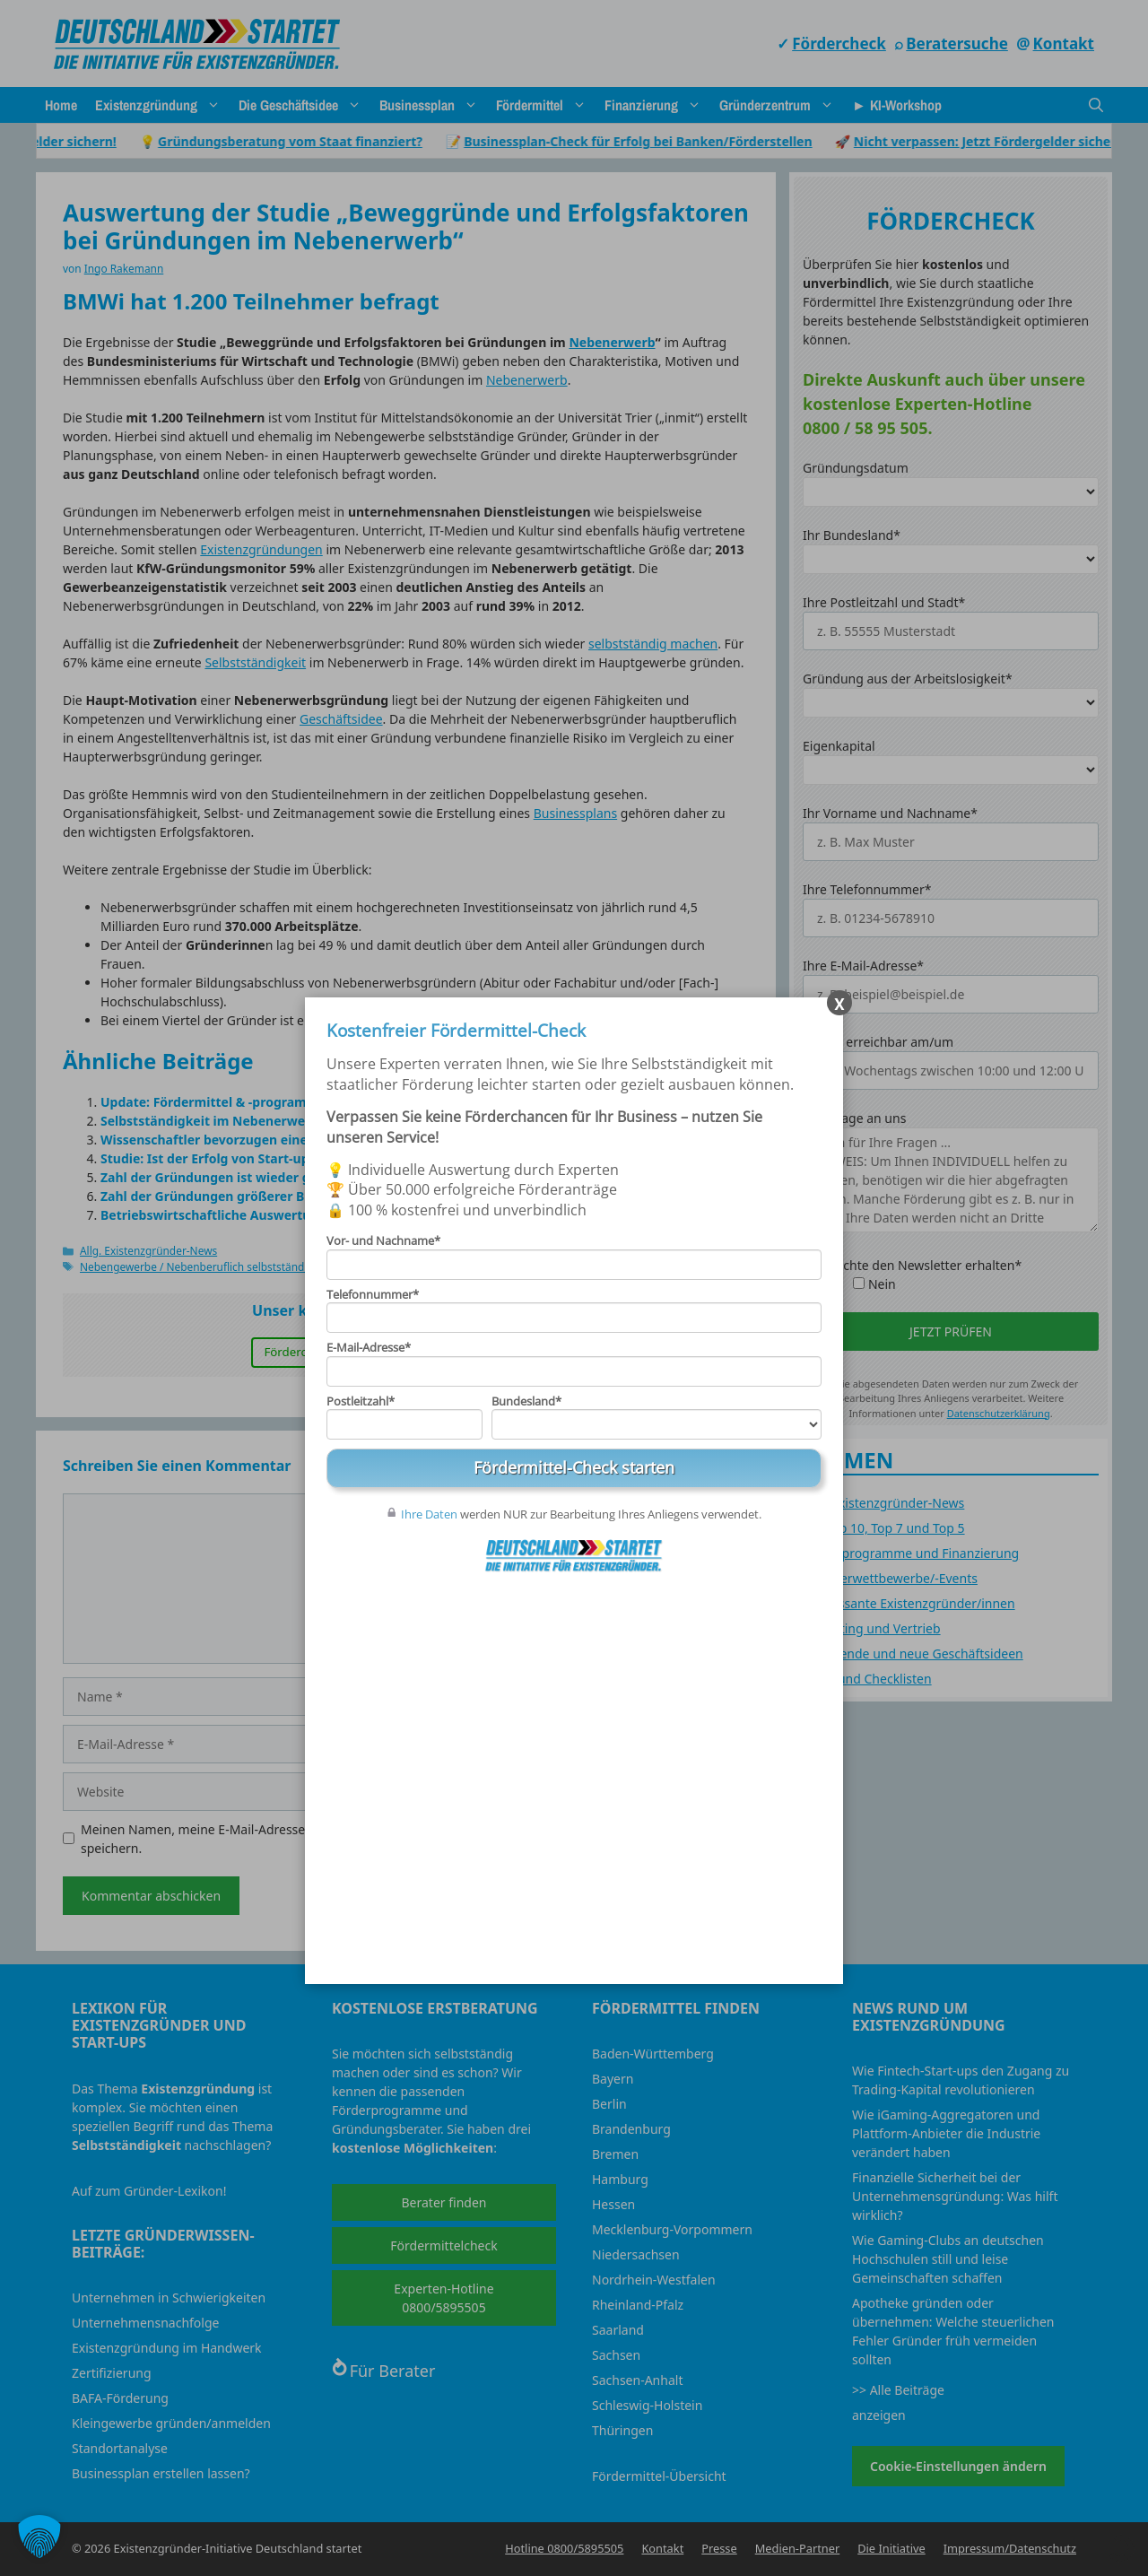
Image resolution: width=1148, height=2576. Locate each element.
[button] (39, 2536)
